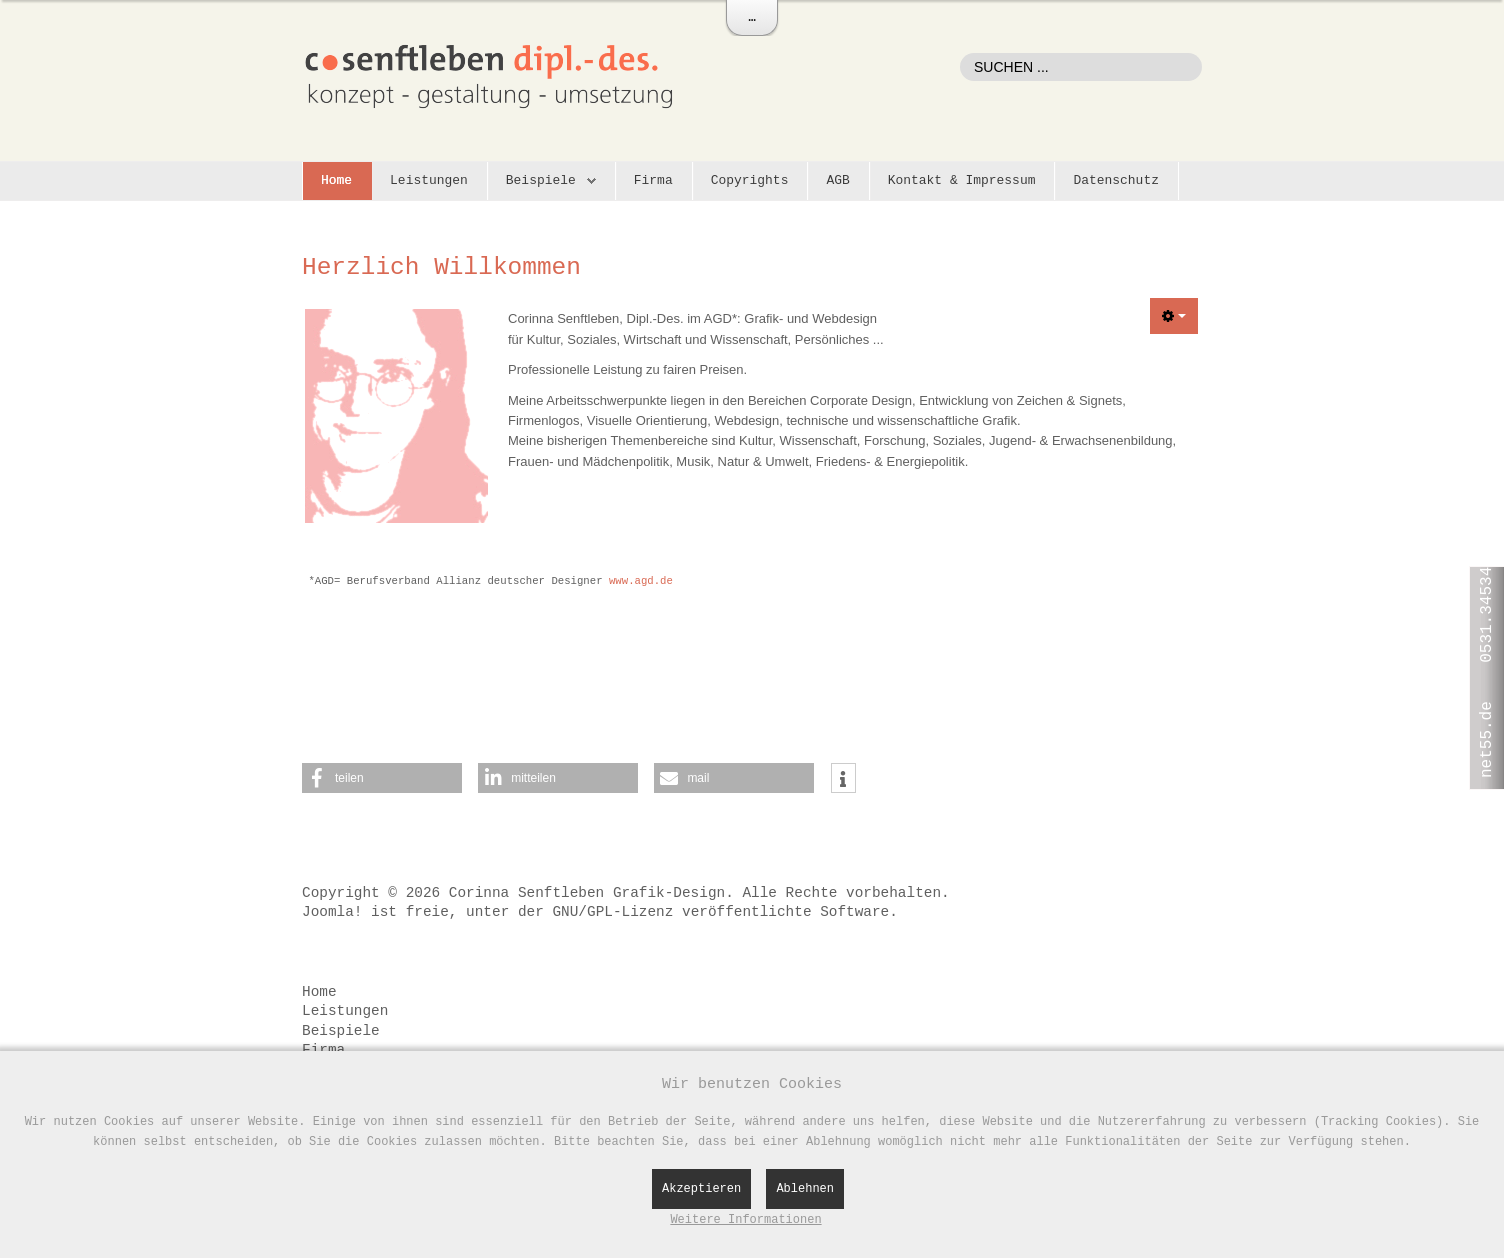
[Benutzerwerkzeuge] (1174, 316)
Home (336, 180)
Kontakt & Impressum (962, 180)
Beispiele (541, 180)
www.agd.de (641, 581)
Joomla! (332, 912)
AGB (837, 180)
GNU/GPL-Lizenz (612, 912)
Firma (653, 180)
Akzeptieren (701, 1189)
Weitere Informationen (745, 1220)
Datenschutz (1116, 180)
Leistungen (429, 180)
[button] (382, 778)
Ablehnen (805, 1189)
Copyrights (750, 180)
